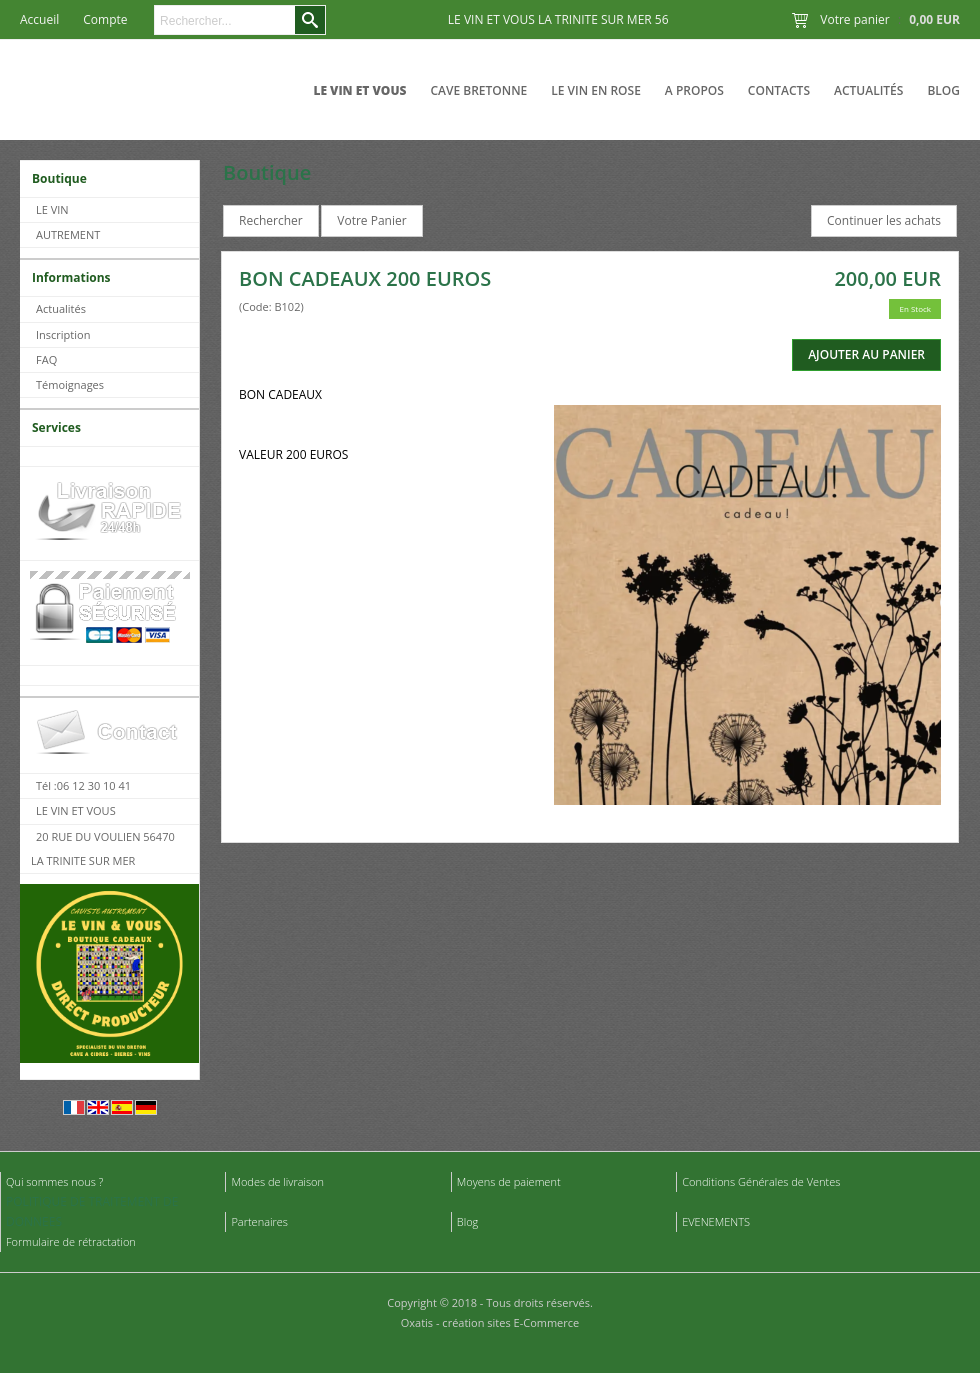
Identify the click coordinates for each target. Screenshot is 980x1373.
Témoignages (70, 384)
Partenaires (259, 1221)
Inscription (63, 334)
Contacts (779, 90)
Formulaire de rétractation (71, 1241)
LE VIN (52, 209)
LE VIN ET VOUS (359, 90)
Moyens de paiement (509, 1181)
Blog (943, 90)
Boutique (59, 178)
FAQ (46, 359)
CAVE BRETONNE (478, 90)
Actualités (868, 90)
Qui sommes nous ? (54, 1181)
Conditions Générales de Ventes (761, 1181)
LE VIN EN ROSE (596, 90)
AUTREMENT (68, 234)
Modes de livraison (277, 1181)
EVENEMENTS (716, 1221)
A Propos (694, 90)
